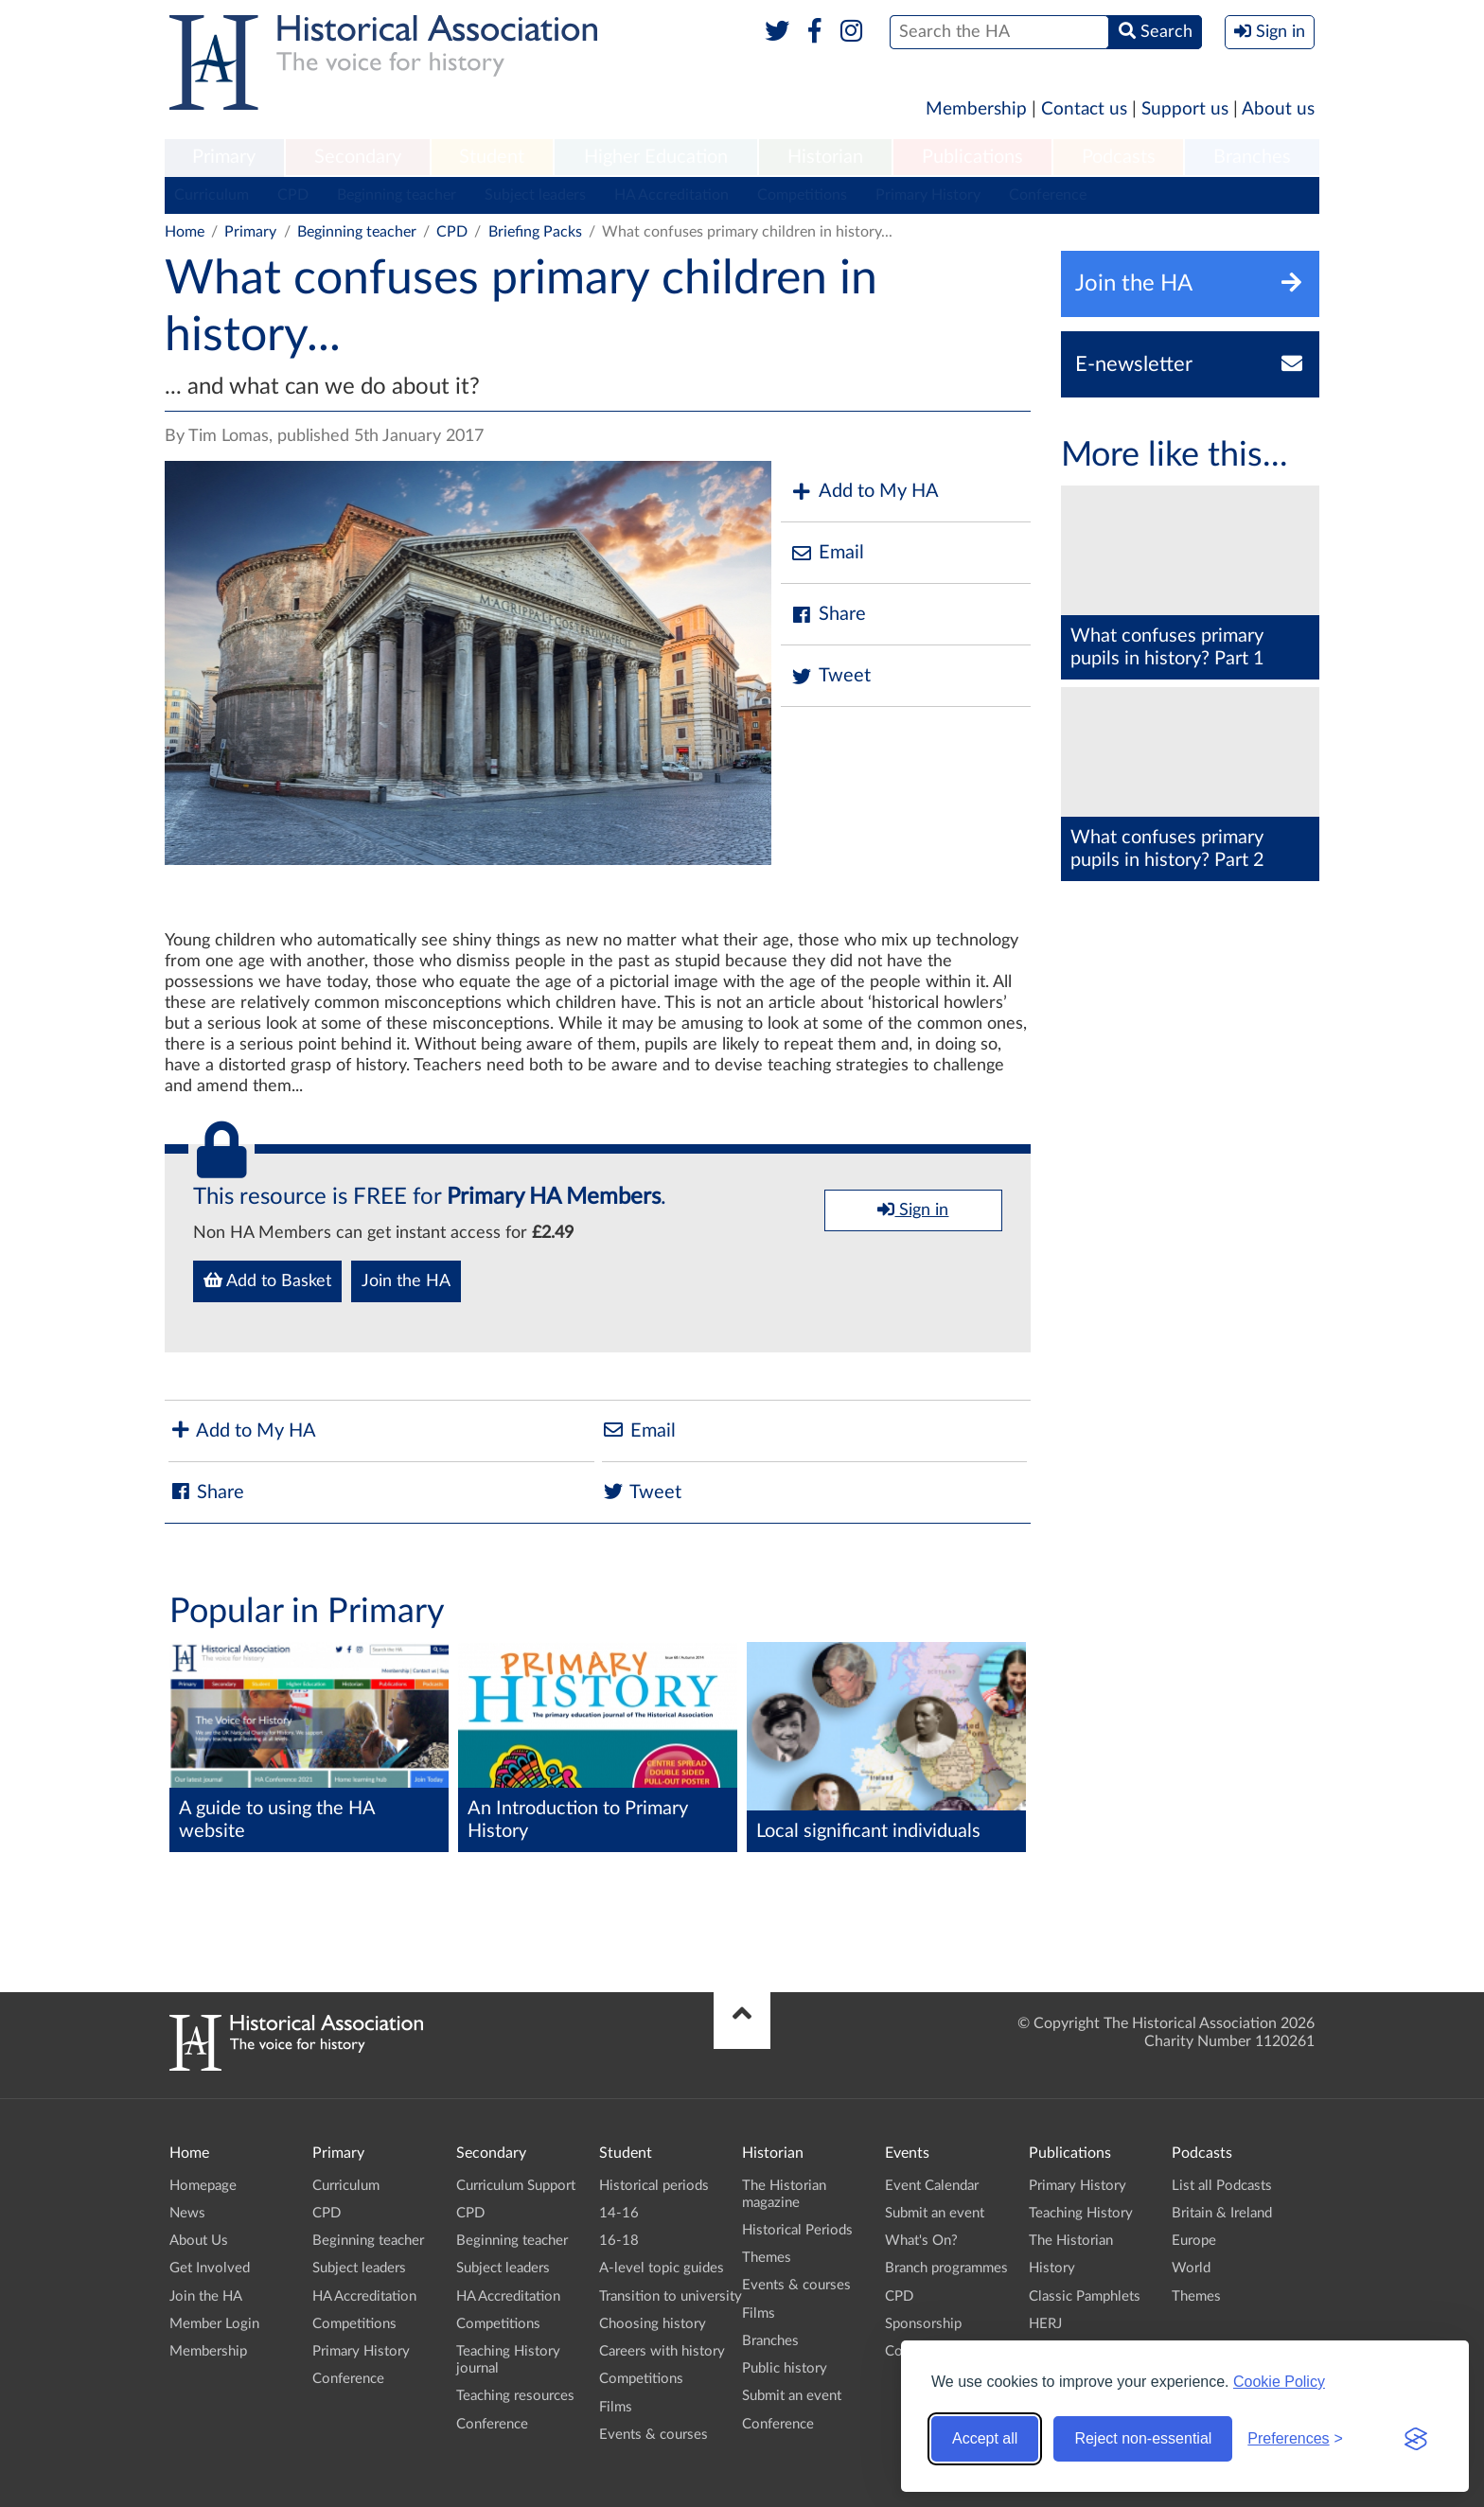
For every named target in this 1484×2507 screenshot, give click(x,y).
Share (828, 615)
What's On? (921, 2240)
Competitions (802, 195)
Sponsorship (923, 2324)
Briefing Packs (535, 231)
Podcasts (1119, 157)
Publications (972, 157)
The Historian (1071, 2240)
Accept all (984, 2438)
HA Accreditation (671, 195)
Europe (1194, 2240)
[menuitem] (224, 158)
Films (615, 2407)
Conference (1047, 195)
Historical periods (654, 2186)
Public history (784, 2368)
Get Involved (209, 2268)
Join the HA (406, 1281)
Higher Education (656, 157)
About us (1278, 109)
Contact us (1084, 109)
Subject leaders (535, 195)
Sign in (912, 1209)
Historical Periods (797, 2230)
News (187, 2213)
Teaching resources (515, 2396)
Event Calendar (932, 2186)
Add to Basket (267, 1280)
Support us (1184, 109)
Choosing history (652, 2324)
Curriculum (211, 195)
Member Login (214, 2324)
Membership (976, 109)
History (1052, 2268)
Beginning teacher (396, 195)
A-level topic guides (661, 2268)
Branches (1252, 157)
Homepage (203, 2186)
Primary (224, 157)
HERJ (1045, 2324)
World (1191, 2268)
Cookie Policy (1279, 2382)
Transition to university (670, 2296)
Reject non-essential (1142, 2438)
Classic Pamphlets (1084, 2296)
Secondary (357, 157)
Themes (766, 2258)
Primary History (927, 195)
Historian (825, 157)
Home (184, 231)
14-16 (619, 2213)
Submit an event (791, 2396)
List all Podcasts (1222, 2186)
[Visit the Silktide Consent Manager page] (1416, 2439)
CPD (293, 195)
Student (491, 157)
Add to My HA (864, 492)
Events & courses (653, 2435)
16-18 (619, 2240)
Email (827, 553)
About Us (198, 2240)
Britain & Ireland (1222, 2213)
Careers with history (662, 2351)
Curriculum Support (515, 2186)
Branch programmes (946, 2268)
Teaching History (1081, 2213)
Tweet (830, 676)
